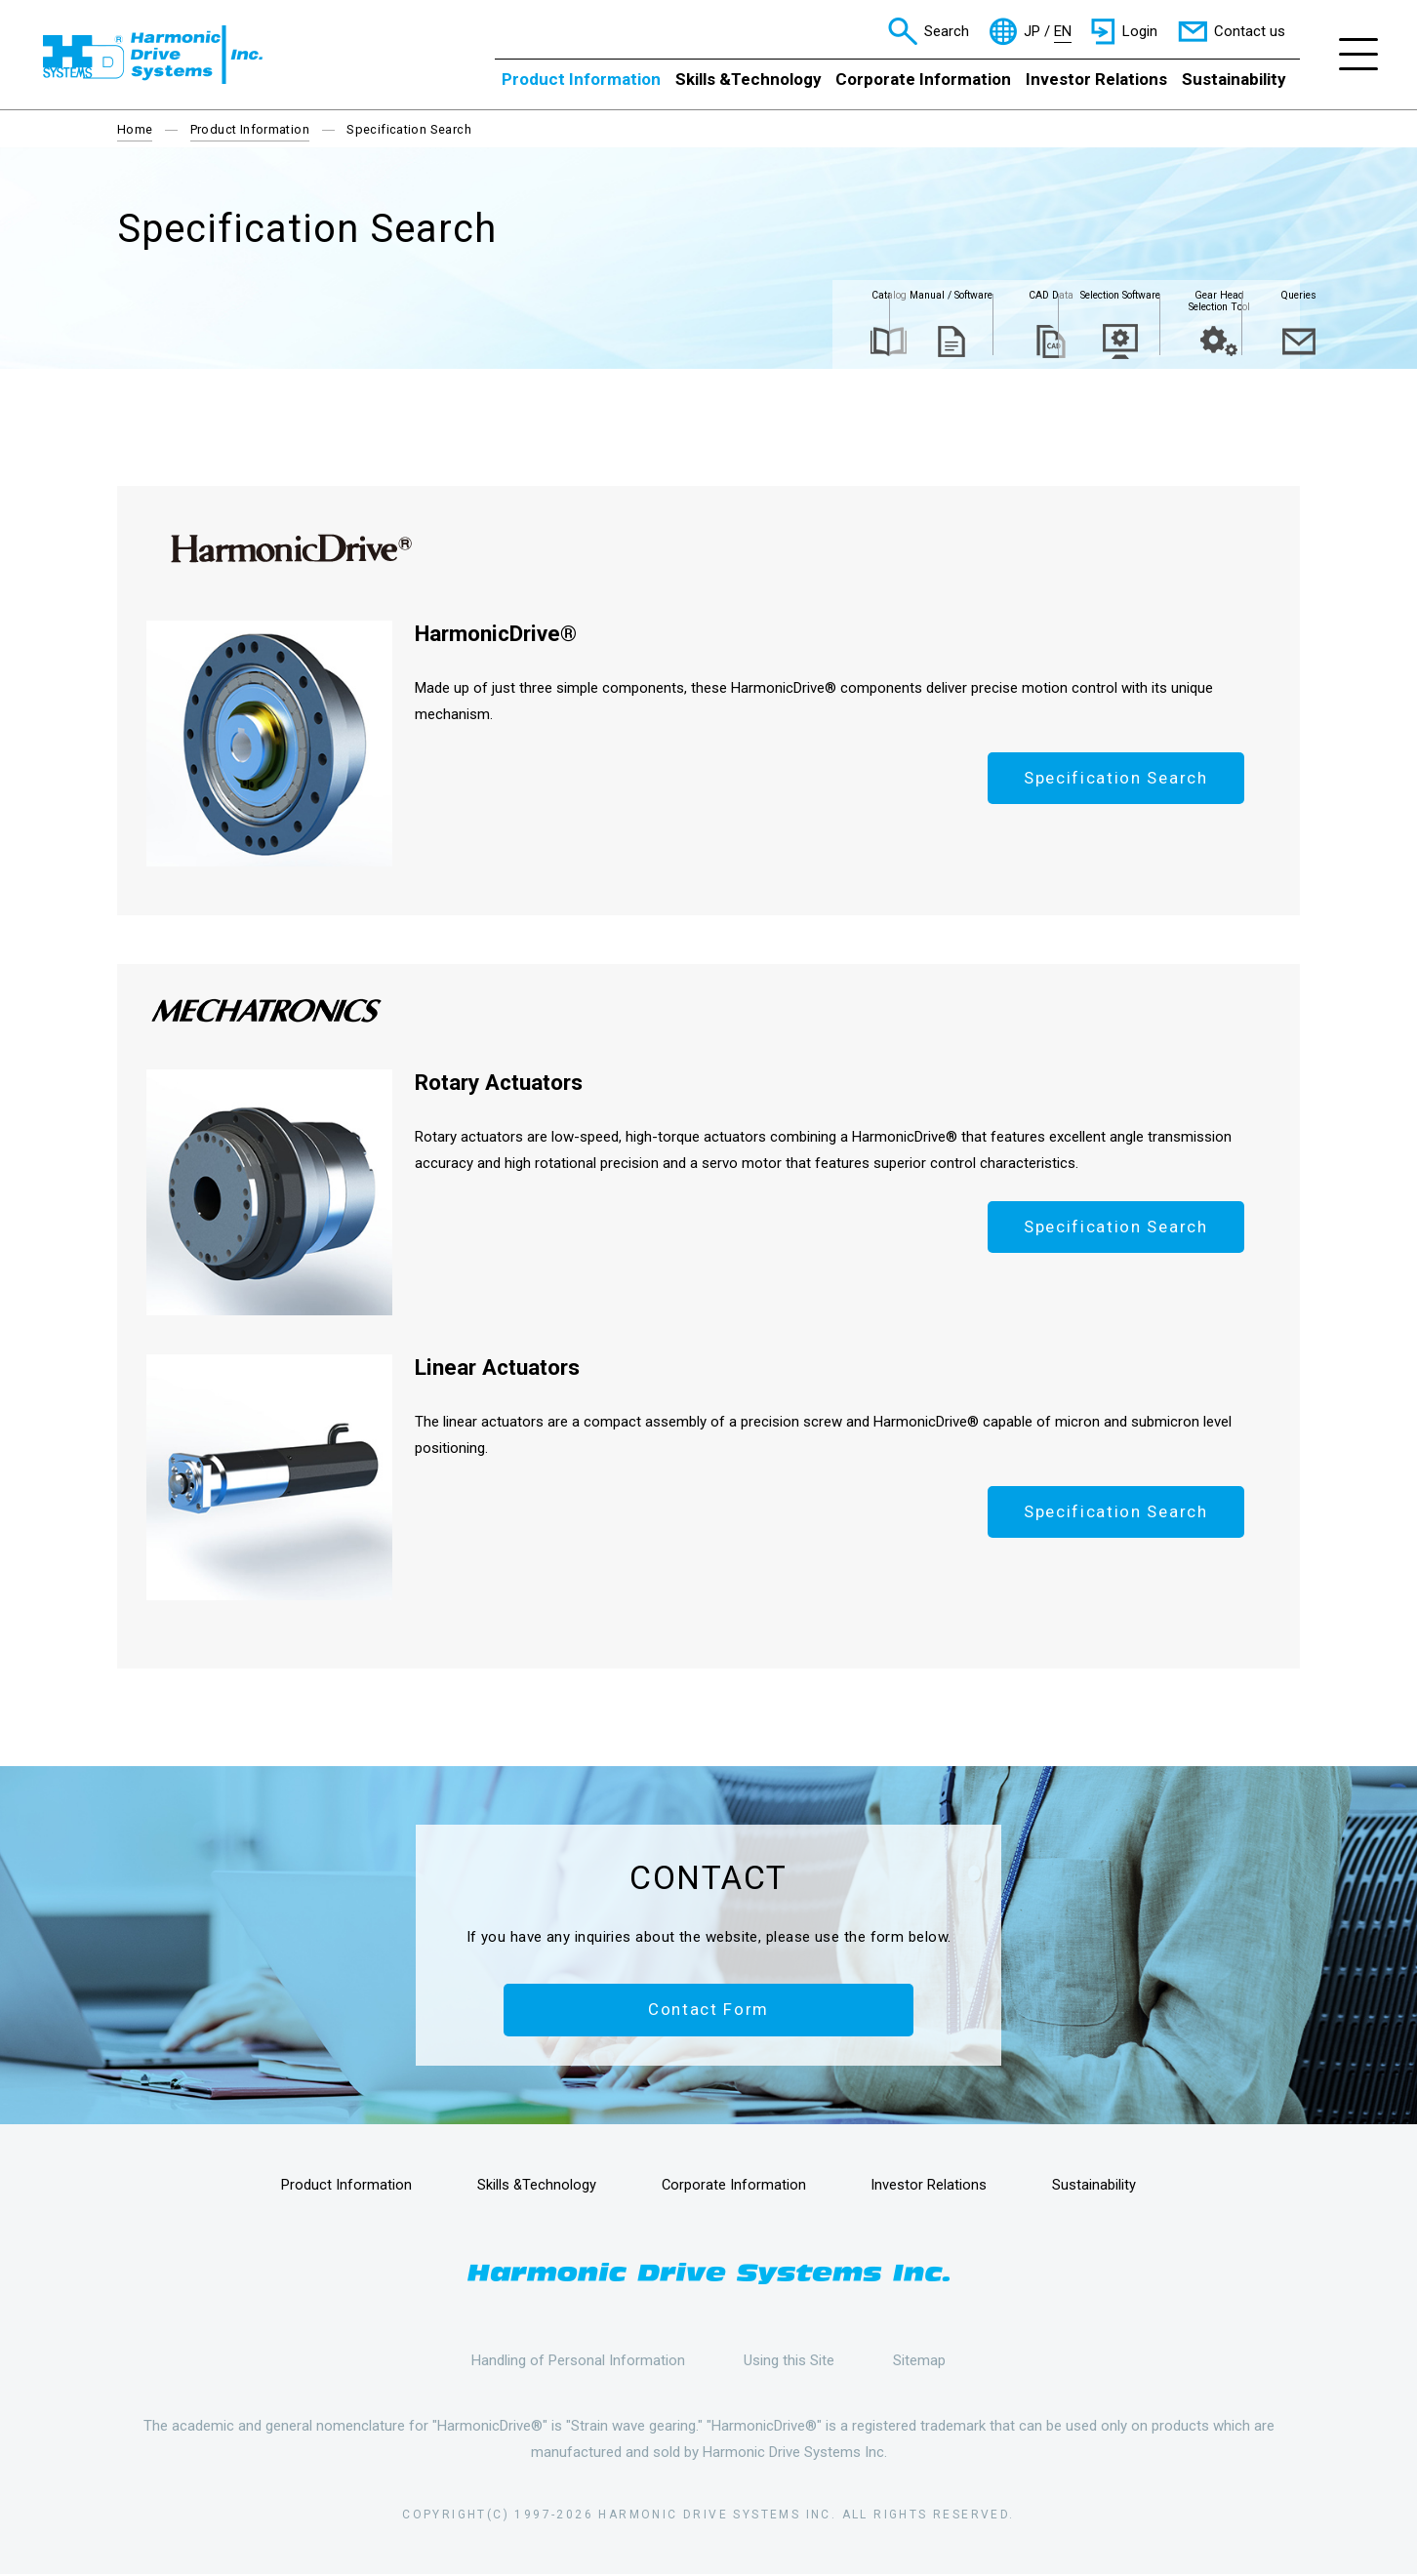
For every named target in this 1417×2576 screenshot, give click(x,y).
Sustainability (1233, 79)
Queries (1236, 299)
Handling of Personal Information (578, 2361)
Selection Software (982, 306)
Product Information (581, 79)
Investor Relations (1096, 79)
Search (946, 31)
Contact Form (709, 2010)
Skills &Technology (748, 79)
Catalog (603, 299)
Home (135, 129)
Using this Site (789, 2361)
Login (1139, 31)
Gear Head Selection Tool (1110, 306)
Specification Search (1113, 778)
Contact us (1249, 31)
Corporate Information (923, 79)
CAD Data (856, 299)
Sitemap (919, 2361)
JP (1032, 31)
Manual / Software (729, 299)
